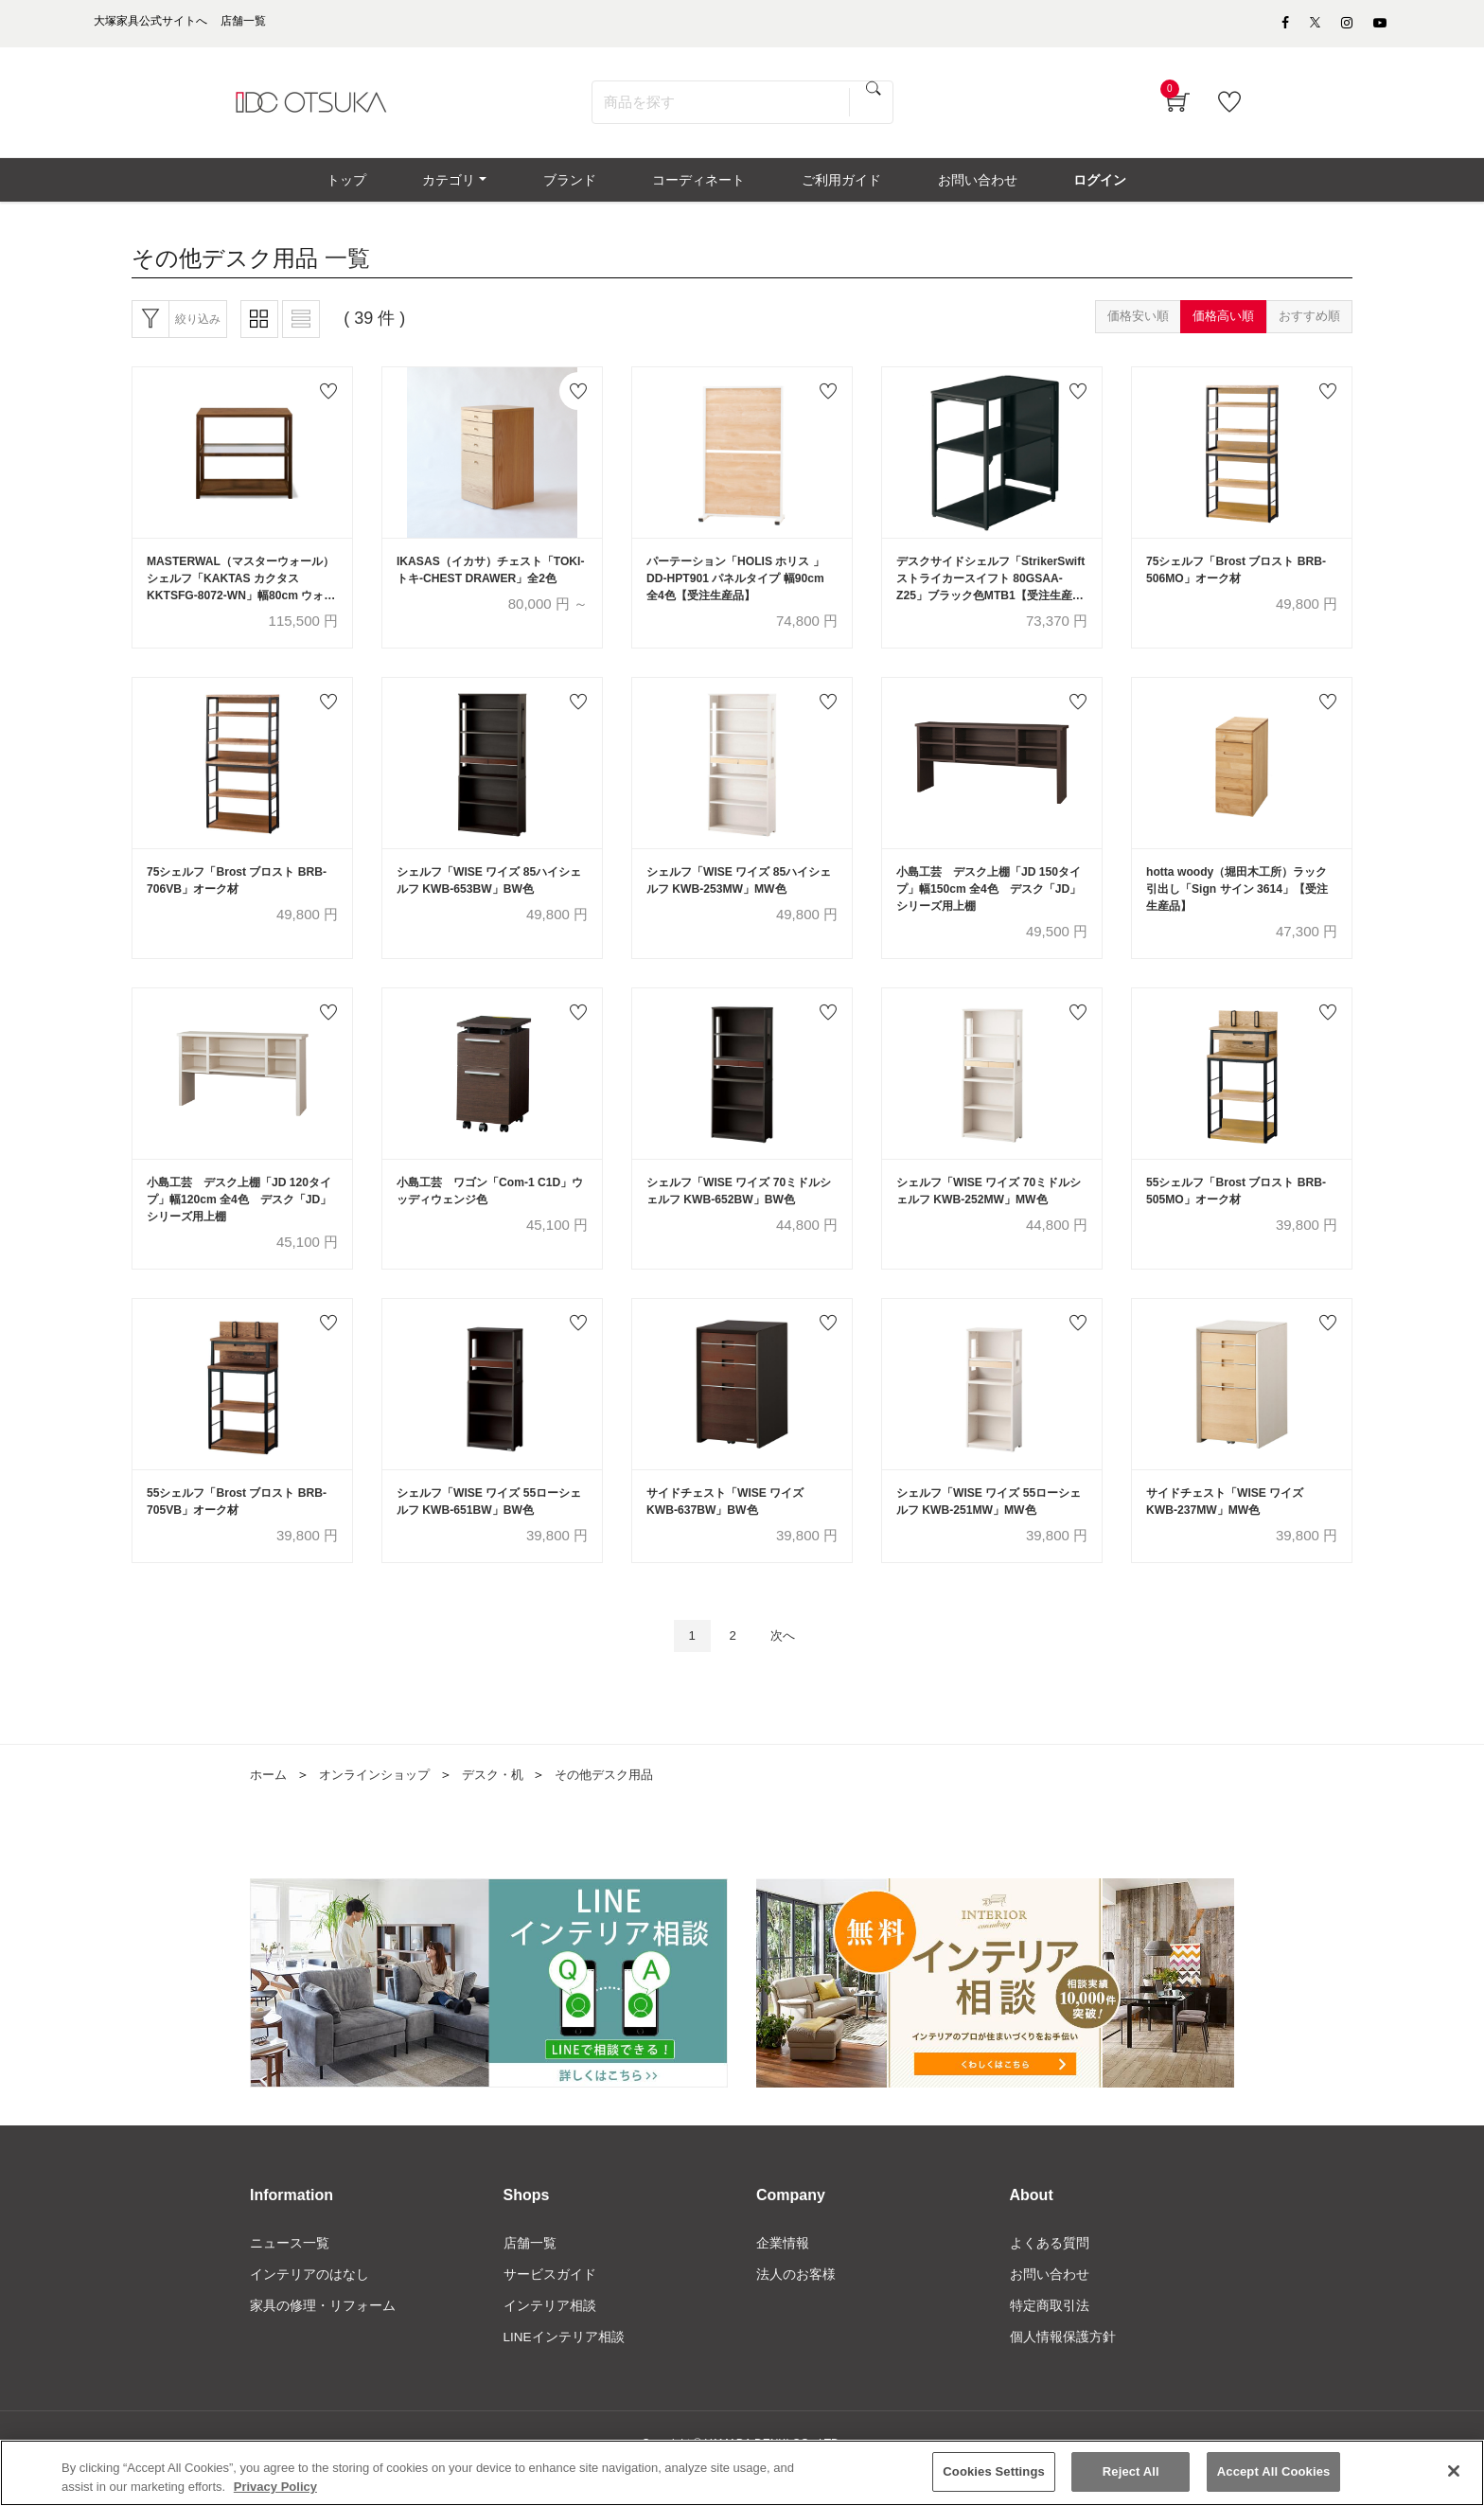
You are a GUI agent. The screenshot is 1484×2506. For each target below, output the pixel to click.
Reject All (1131, 2471)
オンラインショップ (381, 1802)
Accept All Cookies (1274, 2471)
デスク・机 (506, 1802)
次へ (786, 1663)
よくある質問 (1049, 2273)
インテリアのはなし (309, 2305)
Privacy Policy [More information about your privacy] (275, 2486)
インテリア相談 (550, 2336)
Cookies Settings (994, 2471)
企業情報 (782, 2273)
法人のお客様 (796, 2305)
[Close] (1454, 2471)
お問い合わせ (1049, 2305)
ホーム (270, 1802)
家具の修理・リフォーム (323, 2336)
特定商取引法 (1049, 2336)
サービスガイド (550, 2305)
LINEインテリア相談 (565, 2368)
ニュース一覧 (289, 2273)
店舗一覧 (530, 2273)
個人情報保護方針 (1063, 2368)
